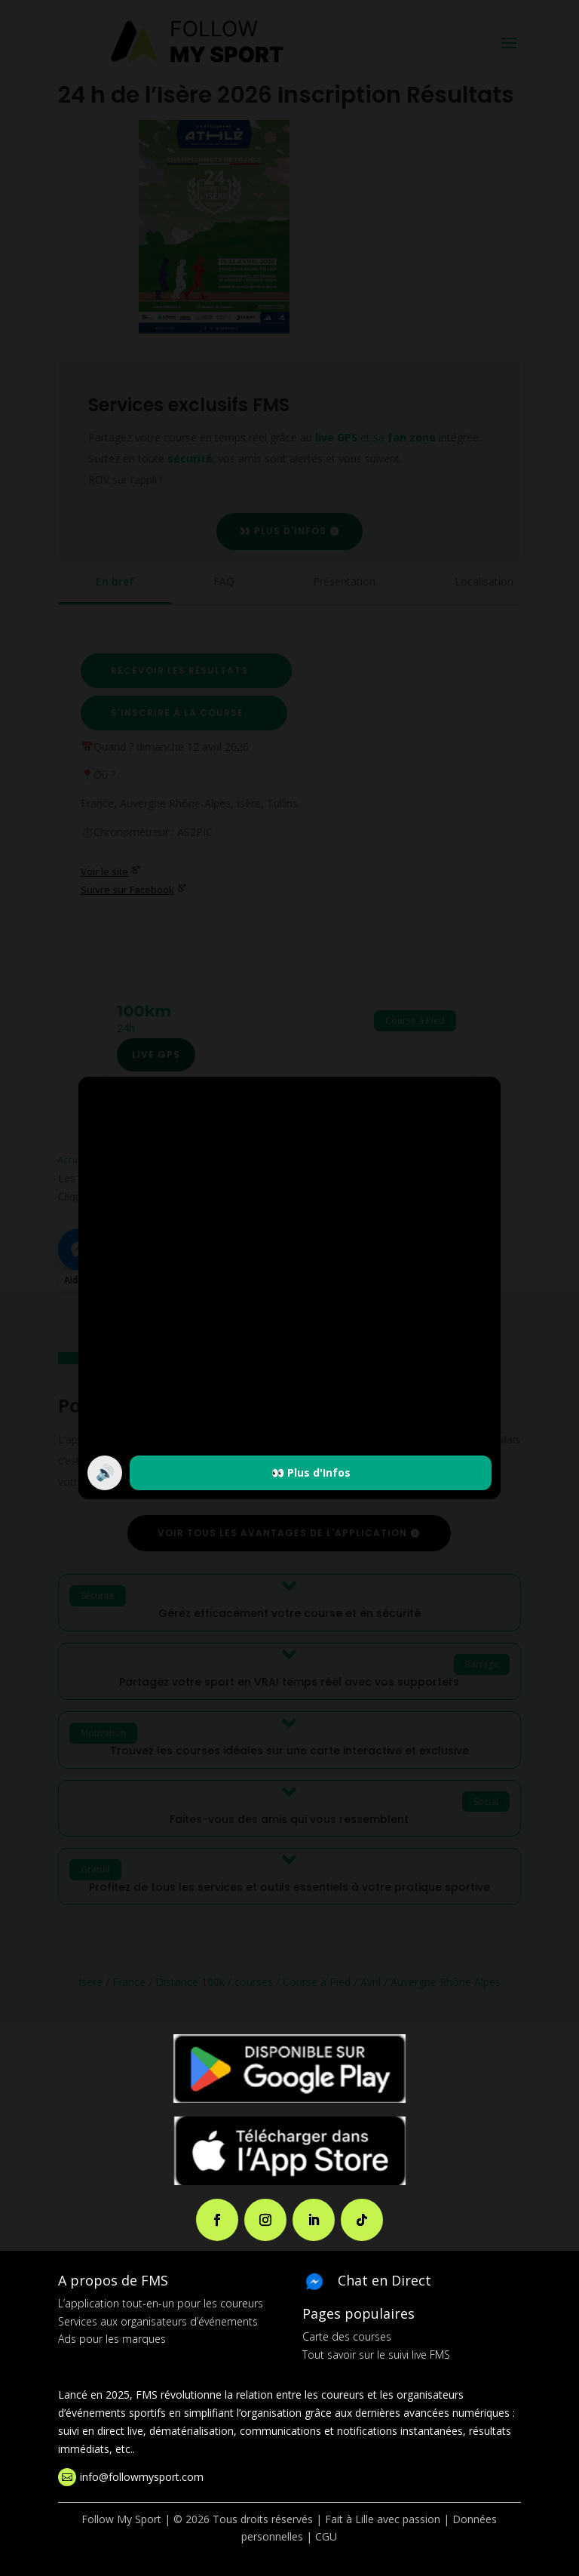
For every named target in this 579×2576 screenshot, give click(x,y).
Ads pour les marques (112, 2339)
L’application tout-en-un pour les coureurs (160, 2303)
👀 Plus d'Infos (311, 1472)
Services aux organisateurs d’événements (158, 2321)
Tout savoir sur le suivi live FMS (376, 2354)
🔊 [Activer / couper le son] (105, 1472)
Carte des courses (346, 2336)
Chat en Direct (384, 2280)
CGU (326, 2536)
